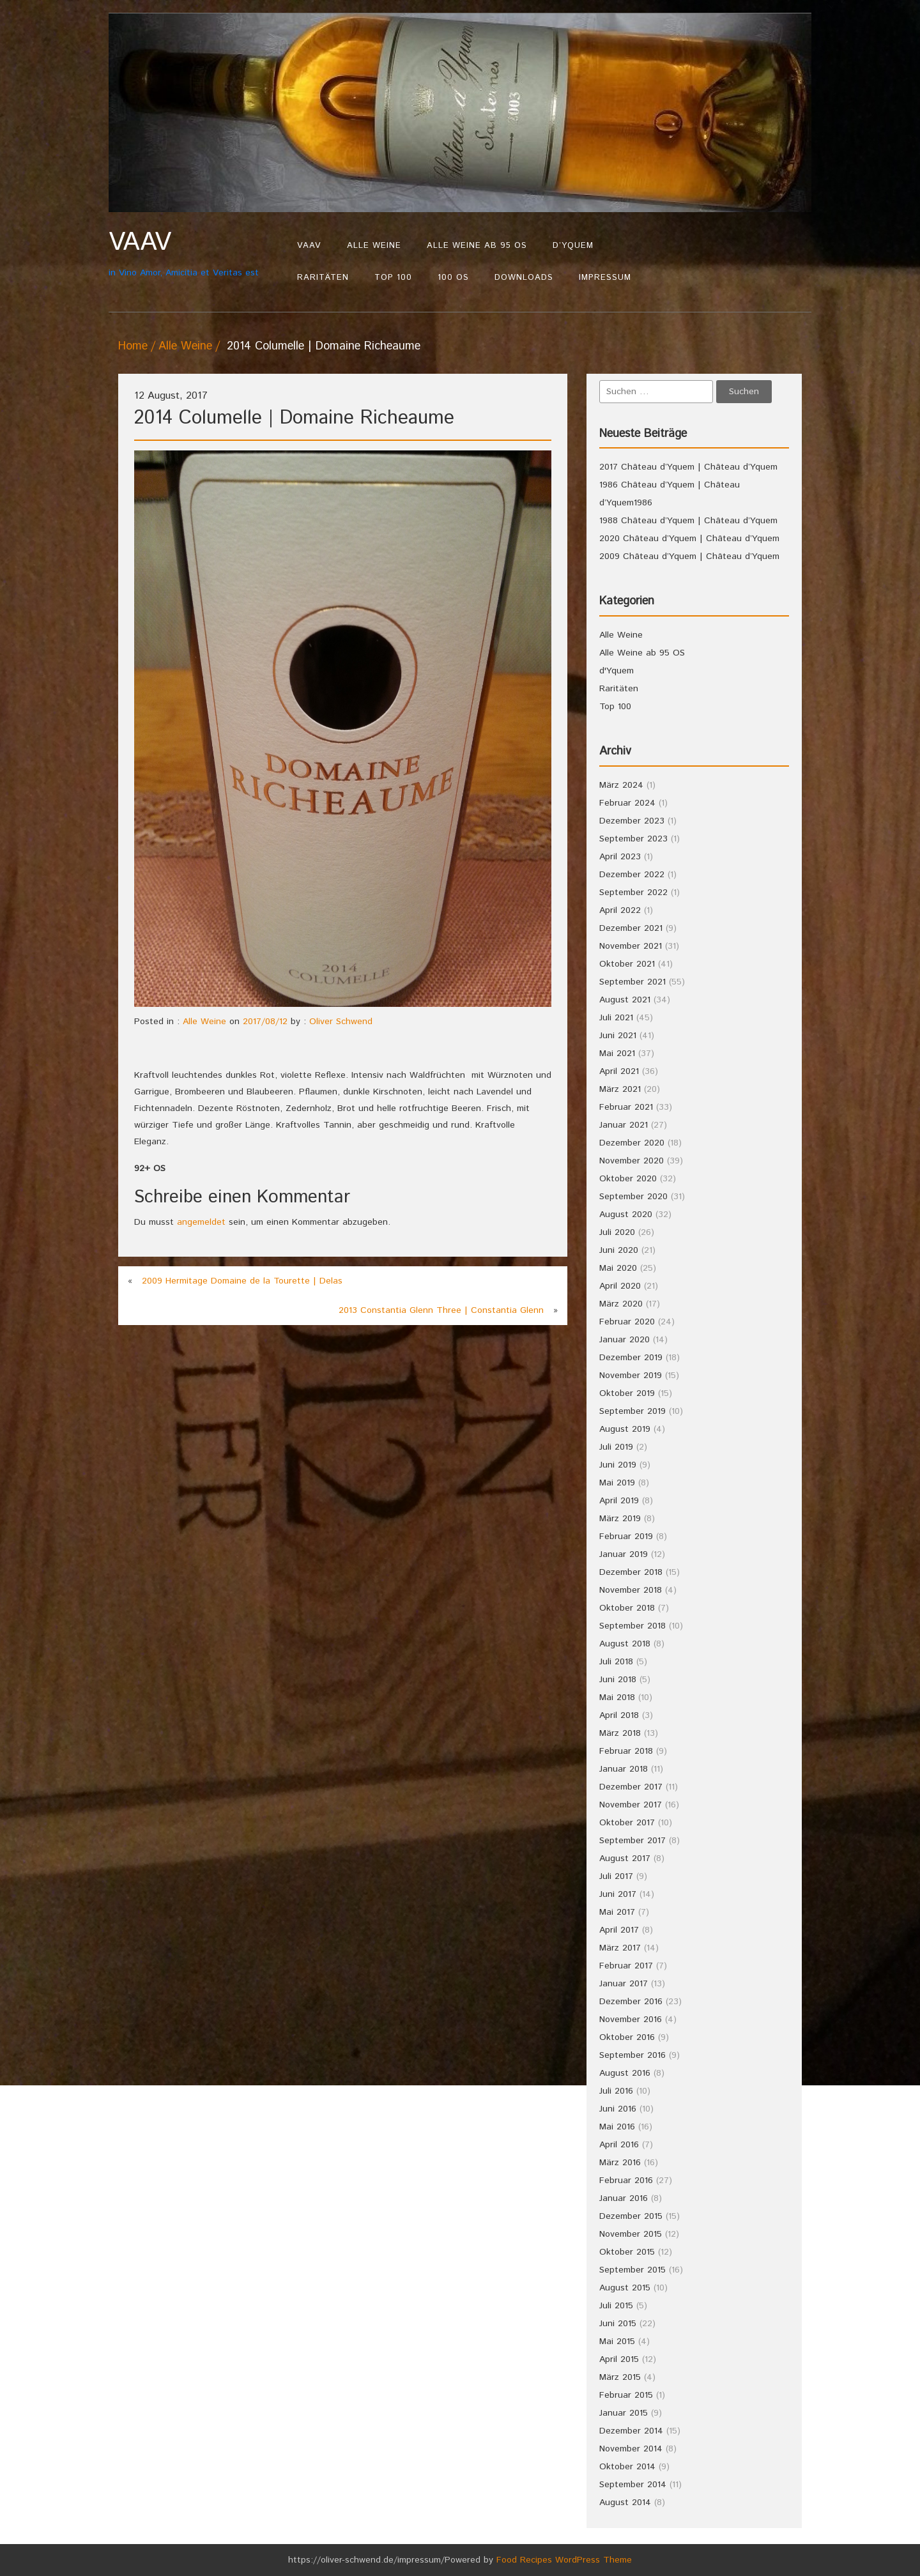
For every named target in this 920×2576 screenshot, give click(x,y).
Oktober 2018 (627, 1608)
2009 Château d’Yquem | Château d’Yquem (689, 556)
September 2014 (632, 2484)
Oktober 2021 (627, 964)
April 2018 (619, 1715)
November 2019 (630, 1375)
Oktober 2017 (627, 1822)
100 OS (453, 278)
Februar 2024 (627, 803)
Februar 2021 (626, 1107)
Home (133, 346)
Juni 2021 (617, 1035)
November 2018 (630, 1590)
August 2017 (624, 1858)
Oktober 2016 (627, 2037)
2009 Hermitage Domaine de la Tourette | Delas (242, 1281)
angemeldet (201, 1222)
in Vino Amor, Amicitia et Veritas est (196, 253)
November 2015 (630, 2234)
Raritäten (323, 278)
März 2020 (621, 1304)
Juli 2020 (617, 1232)
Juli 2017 (616, 1876)
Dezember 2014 (631, 2431)
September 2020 (633, 1196)
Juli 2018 (616, 1661)
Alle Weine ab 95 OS (477, 246)
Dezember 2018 (631, 1572)
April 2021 (619, 1071)
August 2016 (624, 2073)
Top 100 (393, 278)
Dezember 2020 (631, 1143)
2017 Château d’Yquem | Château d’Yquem (688, 467)
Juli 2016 (616, 2091)
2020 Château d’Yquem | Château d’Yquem (689, 538)
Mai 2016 (617, 2126)
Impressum (605, 278)
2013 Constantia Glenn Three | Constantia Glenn (441, 1310)
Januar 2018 (623, 1769)
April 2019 (619, 1500)
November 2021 (630, 946)
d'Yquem (616, 670)
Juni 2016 (617, 2109)
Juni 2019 (617, 1465)
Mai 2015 (617, 2341)
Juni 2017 (617, 1894)
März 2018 (620, 1733)
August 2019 (624, 1429)
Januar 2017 (623, 1983)
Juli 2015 (616, 2305)
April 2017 (619, 1930)
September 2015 (632, 2270)
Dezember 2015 (631, 2216)
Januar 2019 (623, 1554)
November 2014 (631, 2448)
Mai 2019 (617, 1482)
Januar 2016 (623, 2198)
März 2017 (620, 1948)
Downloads (523, 278)
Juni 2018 (617, 1679)
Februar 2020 (627, 1321)
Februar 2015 (626, 2395)
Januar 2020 (624, 1339)
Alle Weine (374, 246)
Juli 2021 (616, 1017)
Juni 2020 (618, 1250)
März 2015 (620, 2377)
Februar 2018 (626, 1751)
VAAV (309, 246)
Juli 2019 (616, 1447)
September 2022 (633, 892)
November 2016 (630, 2019)
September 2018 (632, 1626)
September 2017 (632, 1840)
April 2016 (619, 2144)
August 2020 (625, 1214)
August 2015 (624, 2287)
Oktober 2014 (627, 2466)
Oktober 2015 (627, 2252)
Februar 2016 (626, 2180)
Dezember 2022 (631, 874)
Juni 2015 (617, 2323)
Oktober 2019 (627, 1393)
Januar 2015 (623, 2413)
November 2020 (631, 1160)
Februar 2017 (626, 1965)
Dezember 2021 (631, 928)
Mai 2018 (617, 1697)
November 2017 (630, 1804)
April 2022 (620, 910)
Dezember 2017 (631, 1787)
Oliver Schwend (340, 1021)
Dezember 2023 (631, 821)
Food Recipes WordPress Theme (564, 2560)
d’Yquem (573, 246)
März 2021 (620, 1089)
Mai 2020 (618, 1268)
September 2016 (632, 2055)
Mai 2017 (617, 1912)
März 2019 (620, 1518)
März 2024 (621, 785)
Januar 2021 (623, 1125)
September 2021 (632, 982)
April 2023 (620, 856)
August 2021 (624, 999)
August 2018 (624, 1643)
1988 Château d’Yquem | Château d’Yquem (688, 520)
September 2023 (633, 838)
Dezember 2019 (631, 1357)
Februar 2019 (626, 1536)
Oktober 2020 (628, 1178)
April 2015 (619, 2359)
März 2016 (620, 2162)
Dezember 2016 (631, 2001)
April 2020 (620, 1286)
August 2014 (625, 2502)
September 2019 (632, 1411)
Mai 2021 (617, 1053)
